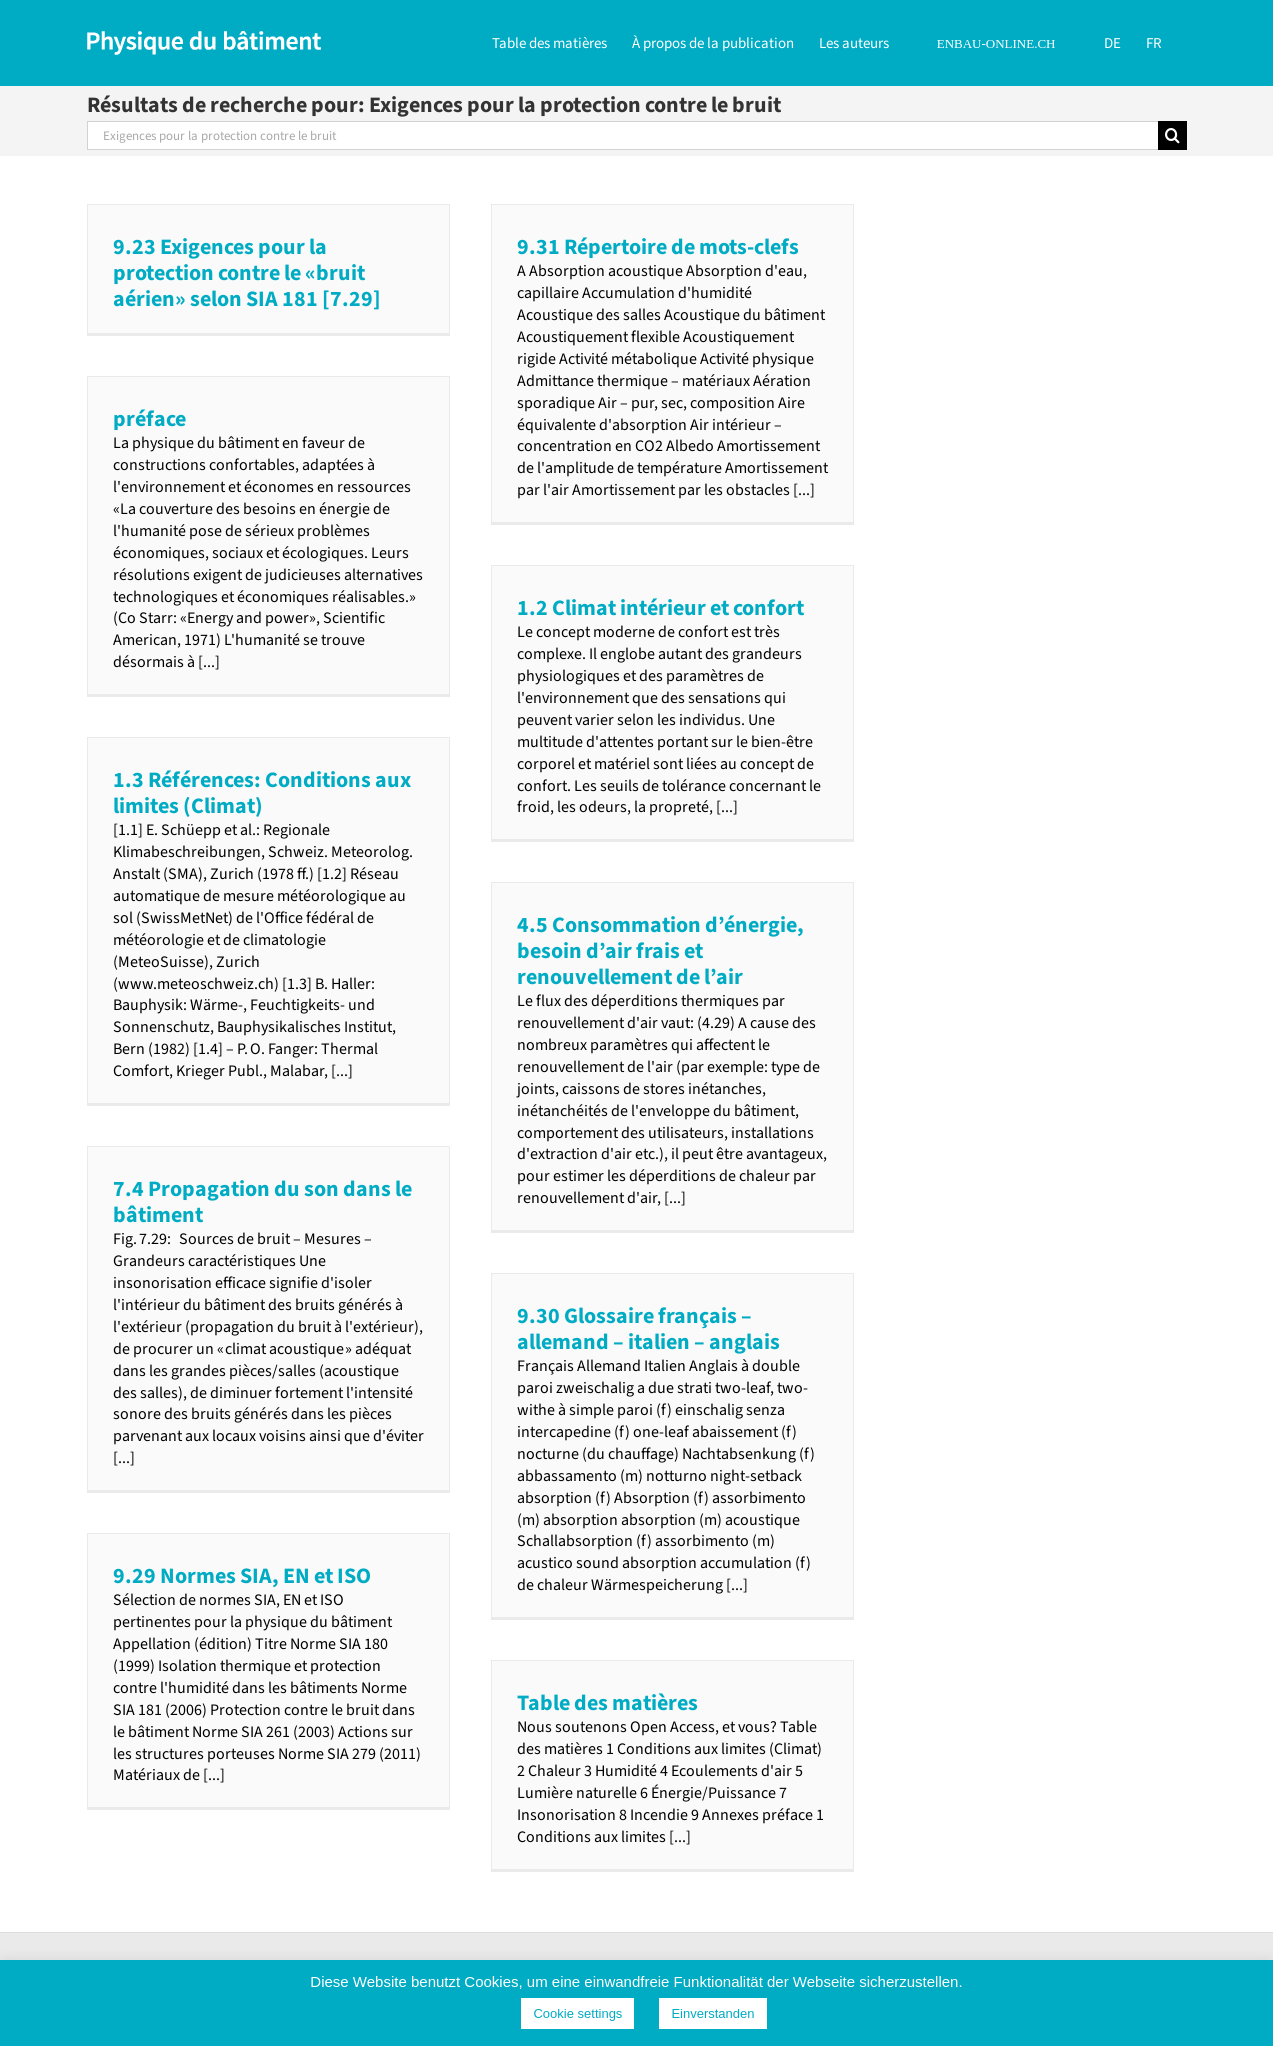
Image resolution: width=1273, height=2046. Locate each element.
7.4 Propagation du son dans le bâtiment (262, 1202)
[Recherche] (1172, 135)
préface (149, 419)
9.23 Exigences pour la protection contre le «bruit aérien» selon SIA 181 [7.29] (247, 273)
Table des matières (607, 1703)
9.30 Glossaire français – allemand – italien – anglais (648, 1329)
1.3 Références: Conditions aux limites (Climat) (262, 793)
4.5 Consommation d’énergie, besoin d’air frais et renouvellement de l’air (660, 951)
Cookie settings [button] (577, 2013)
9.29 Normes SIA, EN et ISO (242, 1576)
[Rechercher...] (622, 135)
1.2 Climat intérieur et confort (660, 608)
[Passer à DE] (1112, 42)
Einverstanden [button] (712, 2013)
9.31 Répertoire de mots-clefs (658, 247)
